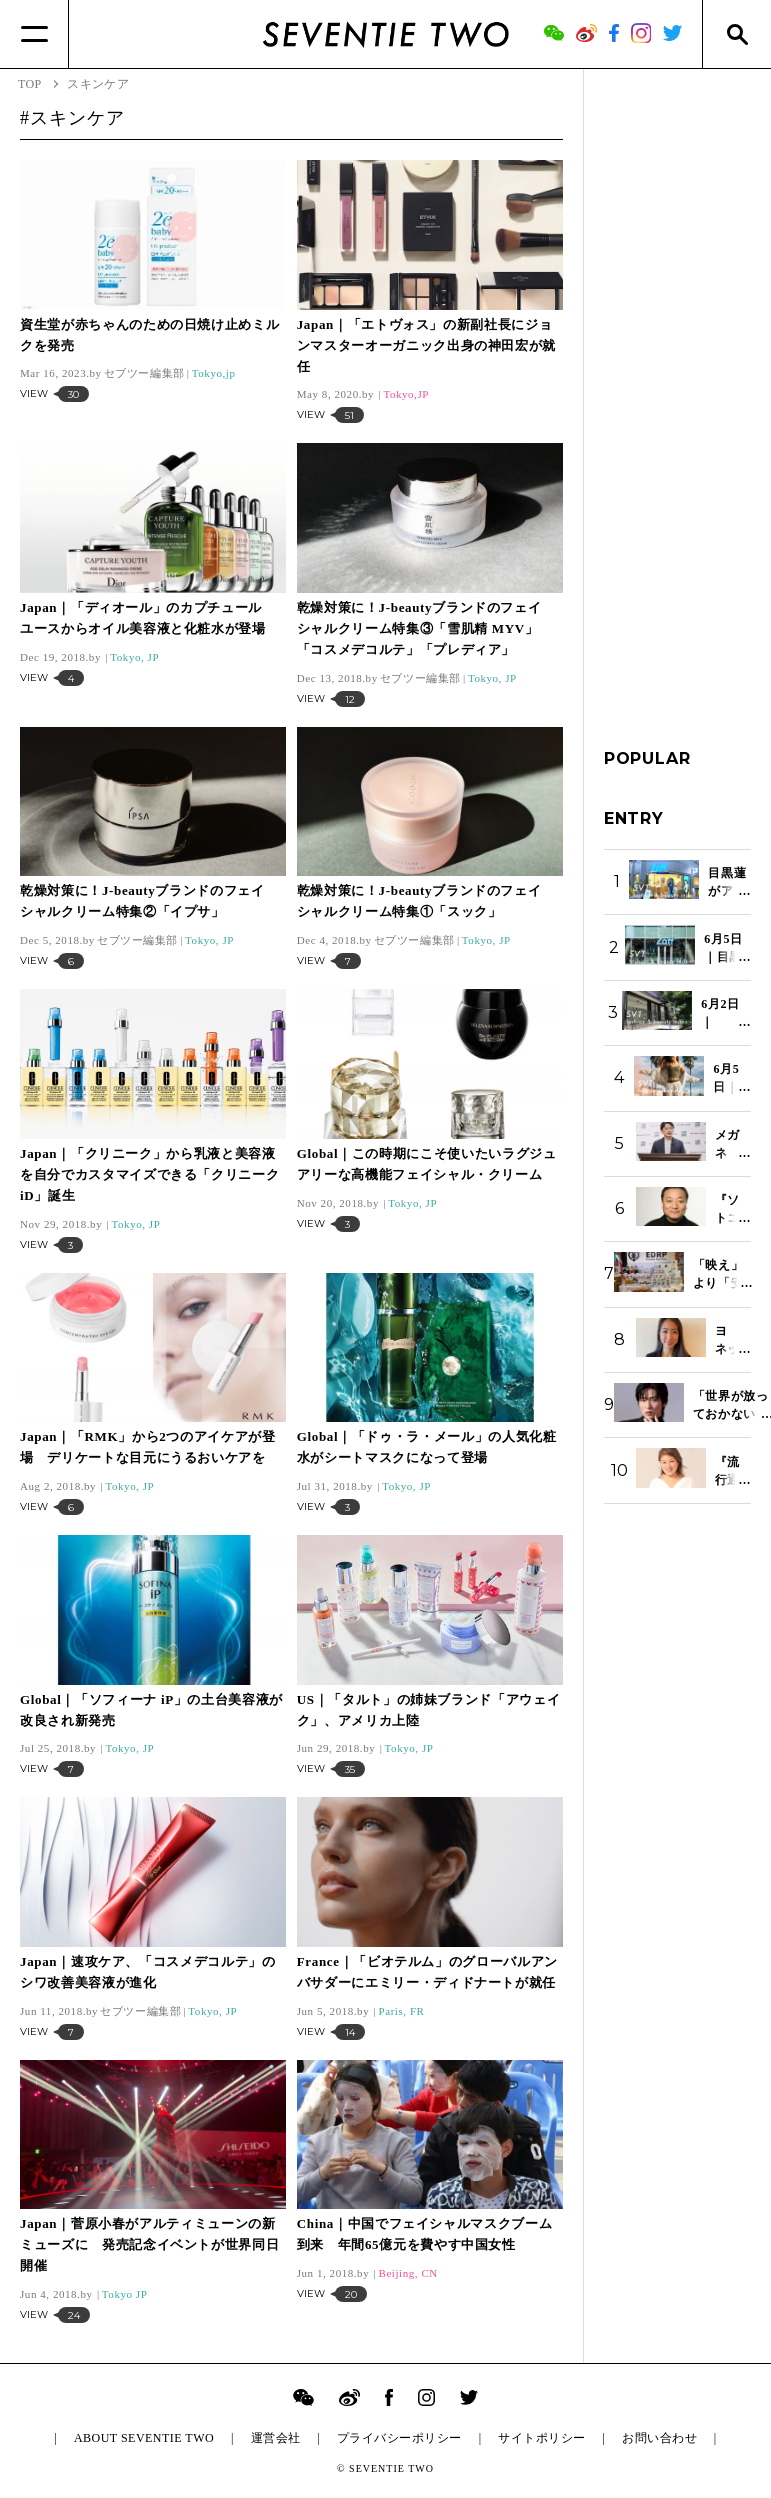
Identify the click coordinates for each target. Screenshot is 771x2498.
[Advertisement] (677, 389)
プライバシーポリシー (399, 2438)
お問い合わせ (659, 2438)
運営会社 (276, 2438)
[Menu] (34, 34)
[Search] (736, 34)
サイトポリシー (541, 2438)
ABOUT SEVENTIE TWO (144, 2438)
